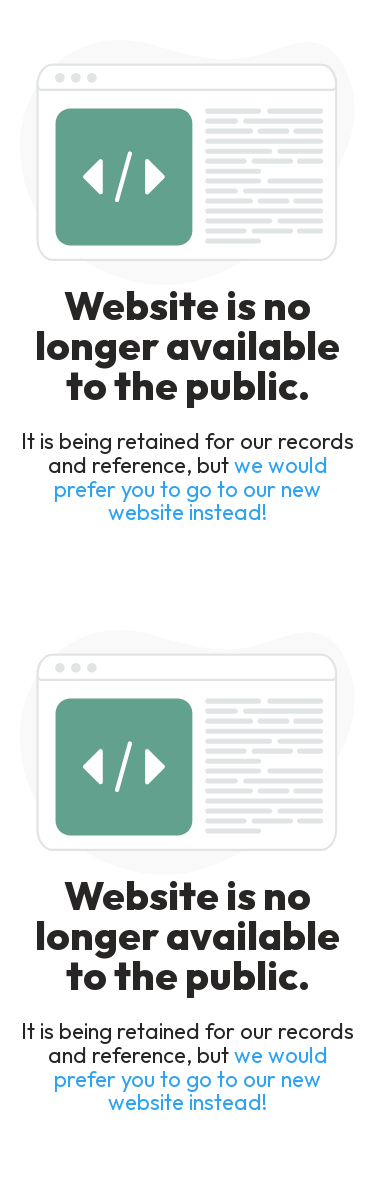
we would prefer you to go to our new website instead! (191, 489)
